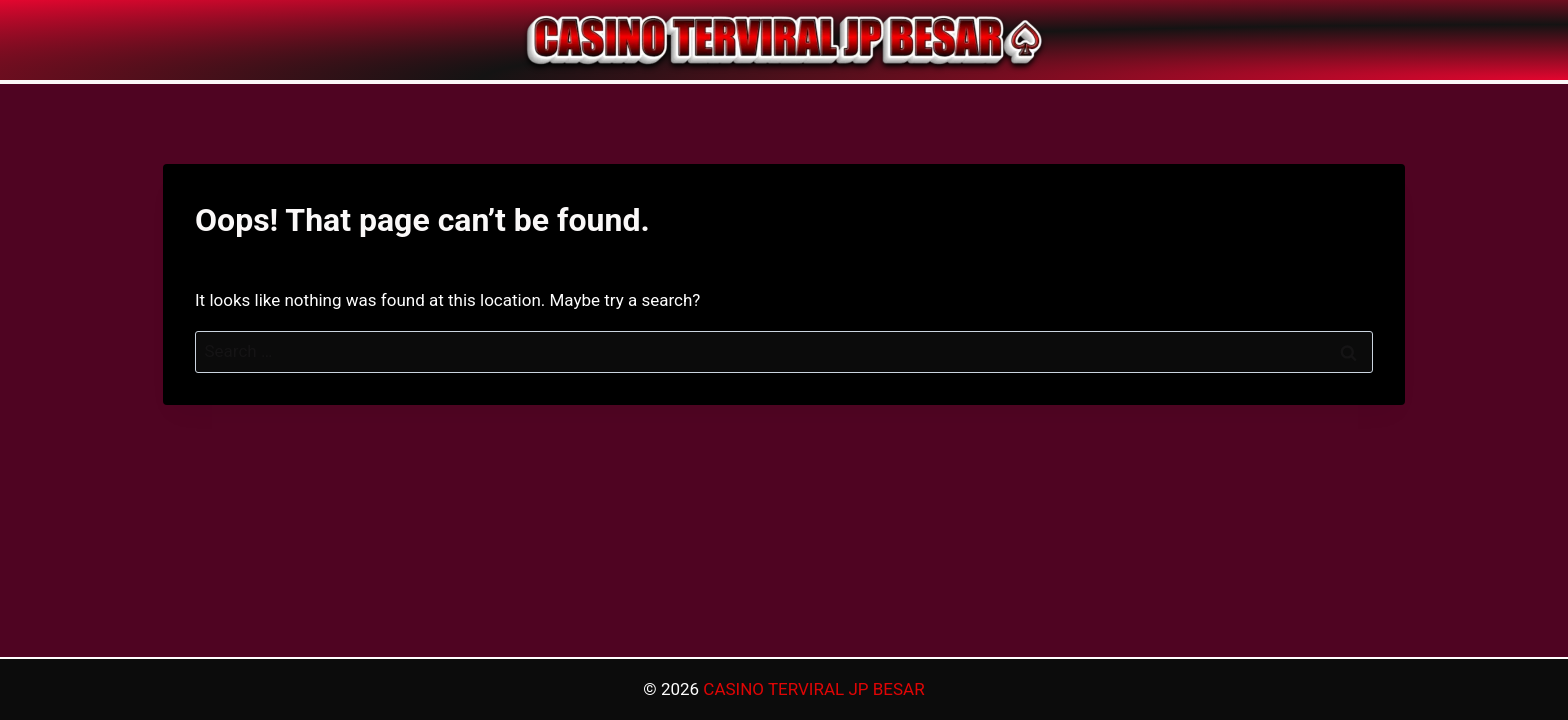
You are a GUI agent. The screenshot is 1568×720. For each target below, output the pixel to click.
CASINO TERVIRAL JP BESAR (813, 689)
